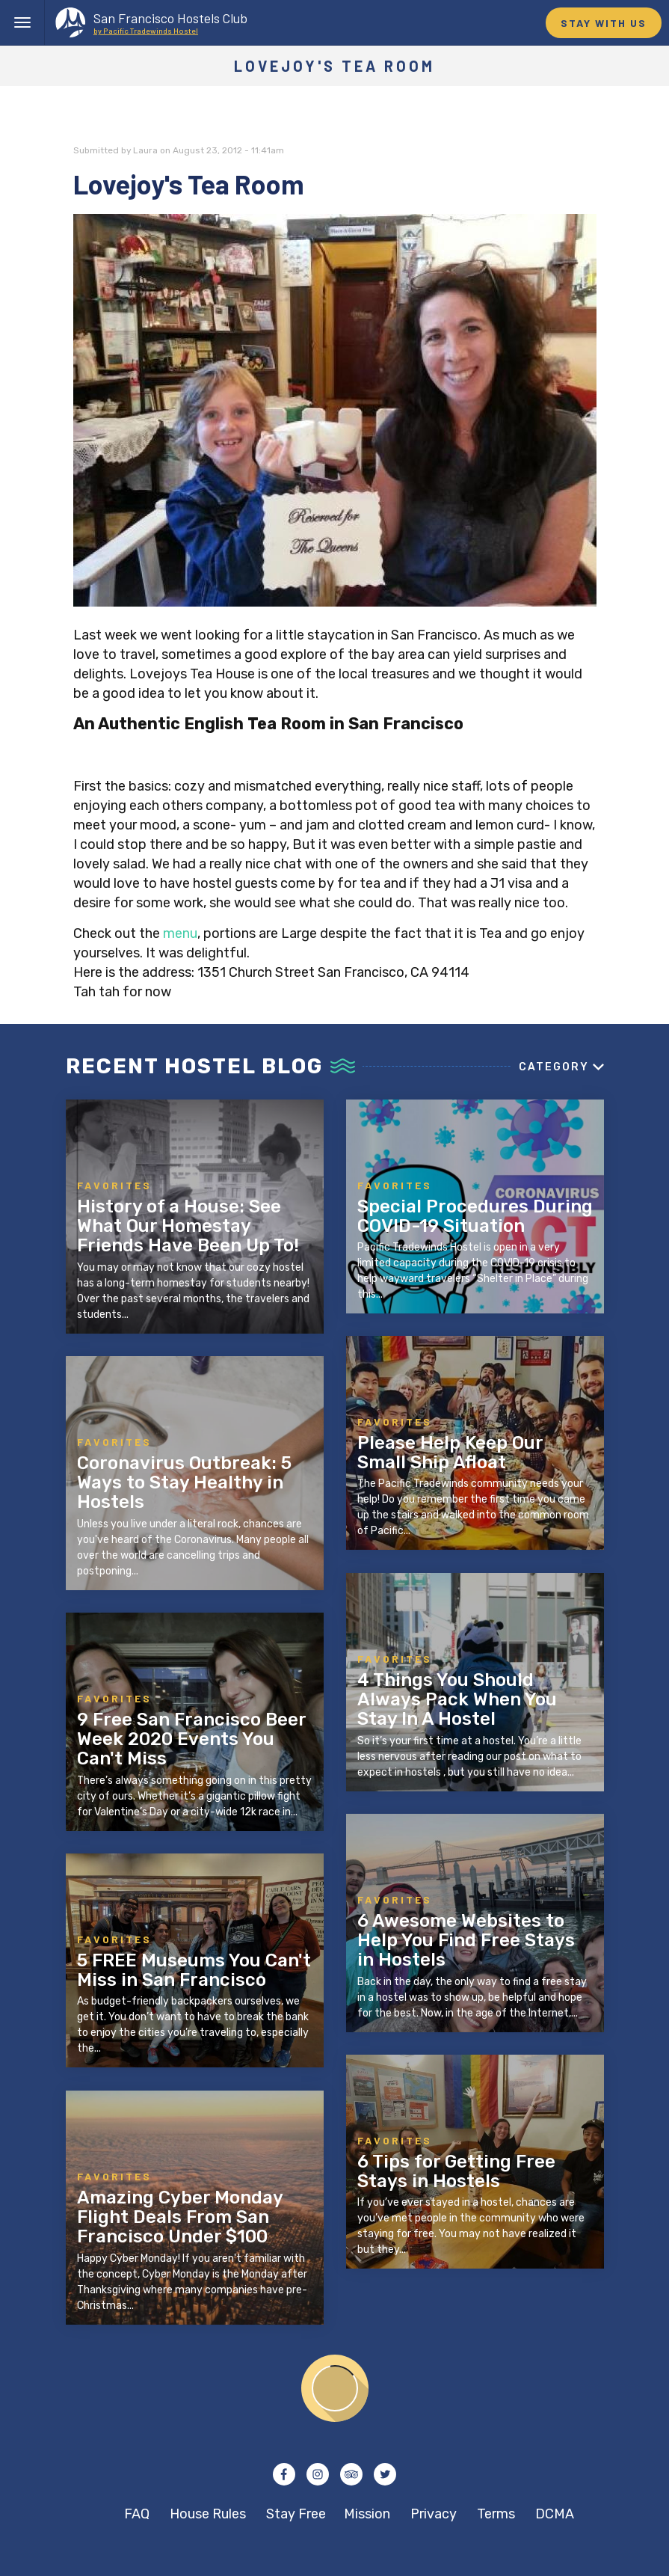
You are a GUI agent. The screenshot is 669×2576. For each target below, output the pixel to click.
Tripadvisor (351, 2474)
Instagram (317, 2474)
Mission (367, 2514)
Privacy (433, 2514)
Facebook (284, 2474)
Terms (496, 2514)
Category (554, 1067)
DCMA (554, 2514)
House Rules (208, 2514)
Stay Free (296, 2514)
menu (180, 933)
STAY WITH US (604, 22)
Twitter (385, 2474)
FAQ (136, 2514)
